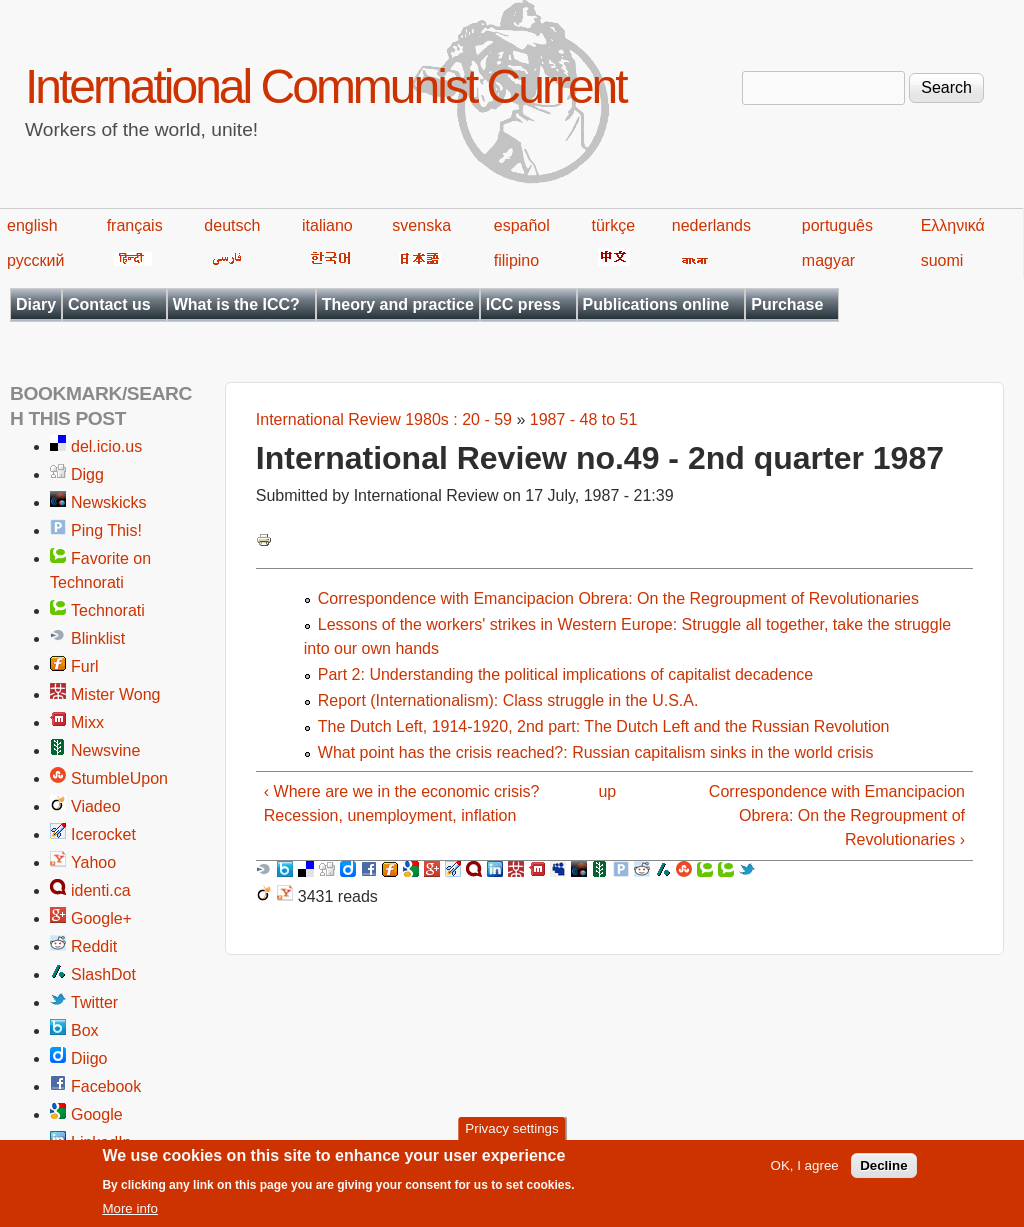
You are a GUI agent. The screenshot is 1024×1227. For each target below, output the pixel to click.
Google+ (101, 918)
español (522, 225)
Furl (85, 666)
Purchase (787, 304)
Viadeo (96, 806)
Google (97, 1114)
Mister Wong (116, 694)
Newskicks (109, 502)
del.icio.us (106, 446)
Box (85, 1030)
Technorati (108, 610)
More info (130, 1216)
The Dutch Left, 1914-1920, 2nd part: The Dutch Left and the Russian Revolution (604, 726)
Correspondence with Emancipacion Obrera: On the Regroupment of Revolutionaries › (837, 815)
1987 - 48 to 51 (584, 419)
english (32, 225)
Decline (883, 1173)
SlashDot (103, 974)
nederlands (711, 225)
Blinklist (98, 638)
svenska (421, 225)
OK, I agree (805, 1173)
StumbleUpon (119, 778)
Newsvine (105, 750)
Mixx (87, 722)
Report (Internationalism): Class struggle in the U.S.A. (508, 700)
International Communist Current (325, 86)
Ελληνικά (953, 225)
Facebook (106, 1086)
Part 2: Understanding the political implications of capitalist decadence (565, 674)
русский (35, 260)
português (837, 225)
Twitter (94, 1002)
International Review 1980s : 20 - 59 (384, 419)
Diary (36, 304)
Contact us (109, 304)
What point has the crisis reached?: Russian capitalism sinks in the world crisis (596, 752)
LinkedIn (101, 1142)
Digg (87, 474)
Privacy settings (511, 1135)
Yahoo (93, 862)
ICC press (523, 304)
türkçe (613, 225)
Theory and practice (398, 304)
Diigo (89, 1058)
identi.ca (101, 890)
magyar (828, 260)
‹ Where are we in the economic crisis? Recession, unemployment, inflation (402, 803)
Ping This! (106, 530)
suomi (942, 260)
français (135, 225)
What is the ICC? (236, 304)
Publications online (656, 304)
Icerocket (103, 834)
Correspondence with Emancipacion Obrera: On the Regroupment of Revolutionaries (618, 598)
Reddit (94, 946)
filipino (516, 260)
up (607, 791)
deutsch (232, 225)
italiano (327, 225)
